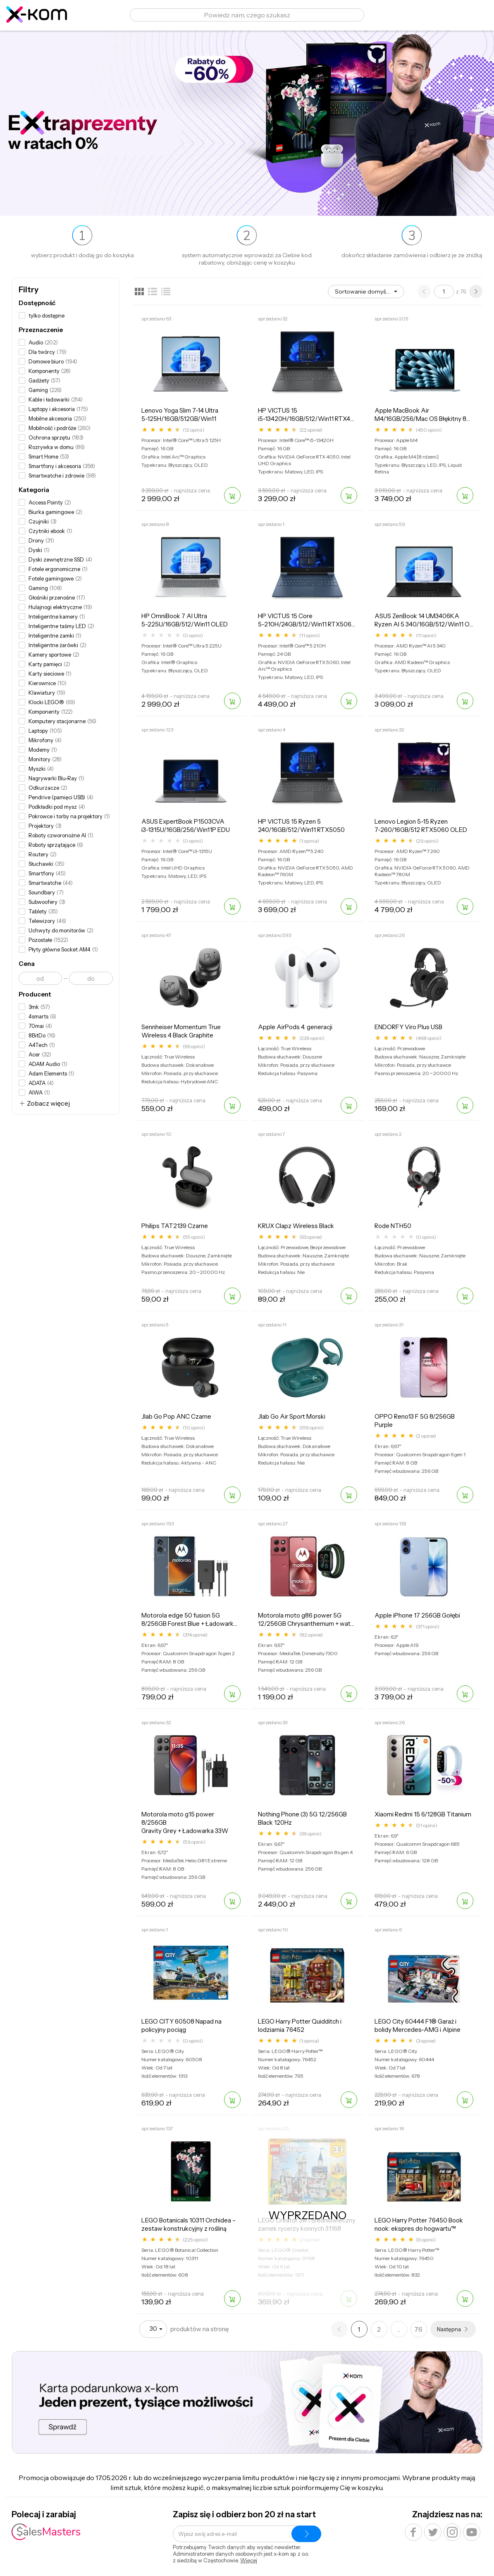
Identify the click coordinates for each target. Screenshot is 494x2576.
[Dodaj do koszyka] (232, 495)
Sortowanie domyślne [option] (363, 291)
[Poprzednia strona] (424, 291)
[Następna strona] (475, 291)
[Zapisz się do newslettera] (306, 2534)
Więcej (248, 2560)
